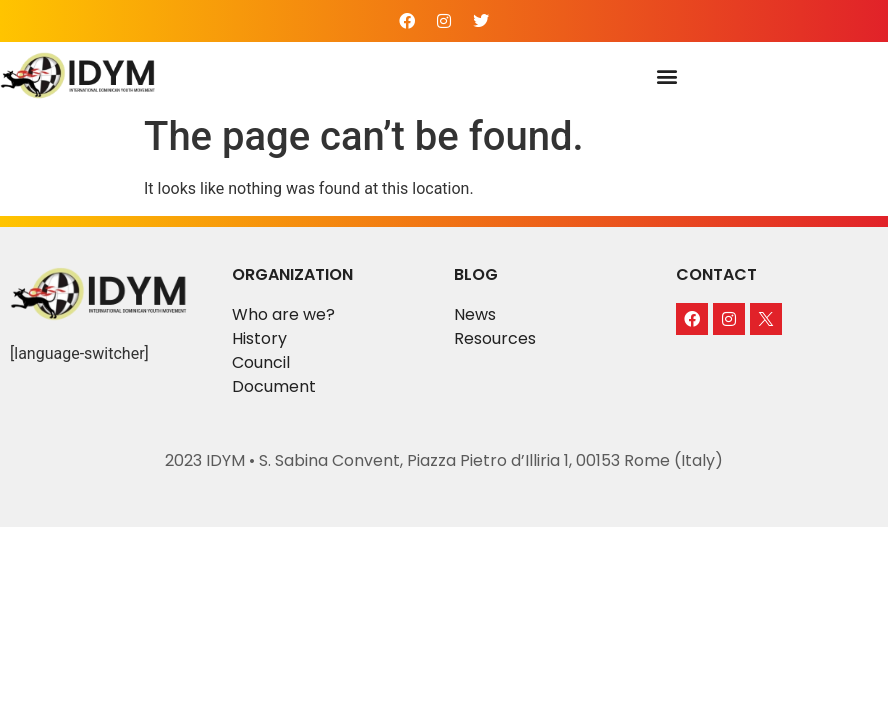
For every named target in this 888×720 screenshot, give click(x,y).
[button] (667, 76)
